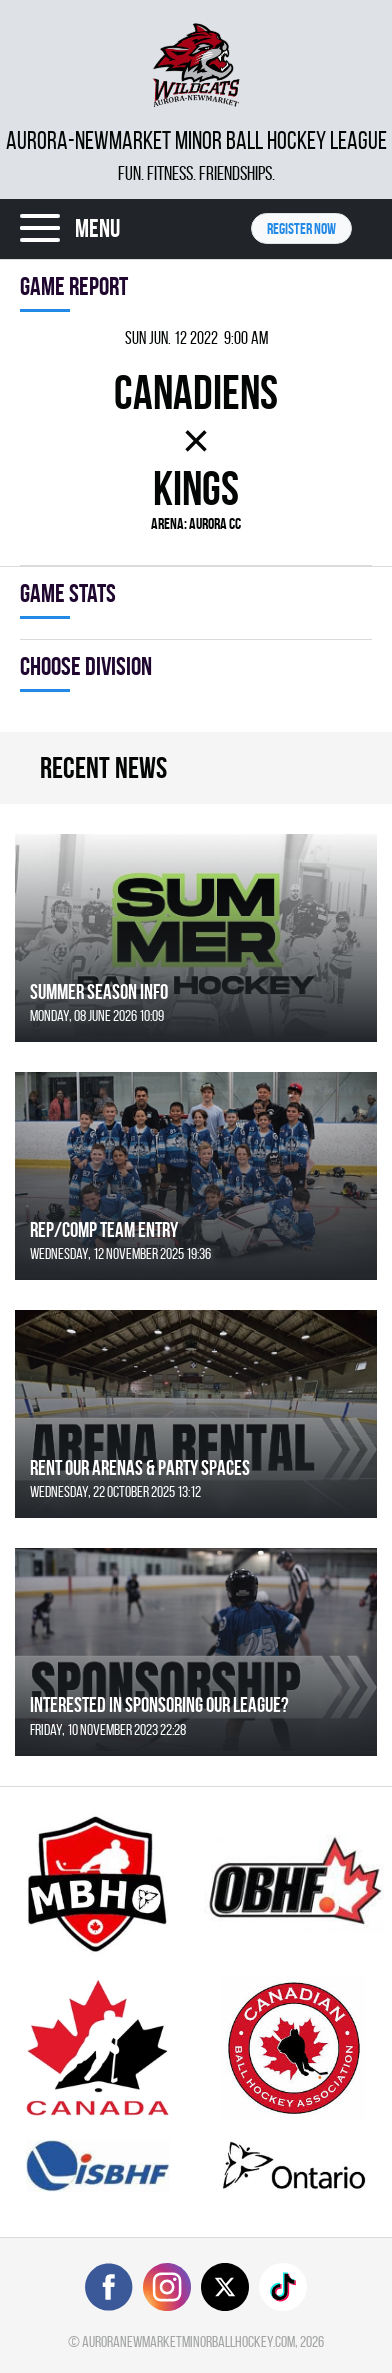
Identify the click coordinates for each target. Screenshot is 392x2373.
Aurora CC (215, 523)
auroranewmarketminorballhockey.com (188, 2341)
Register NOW (301, 228)
